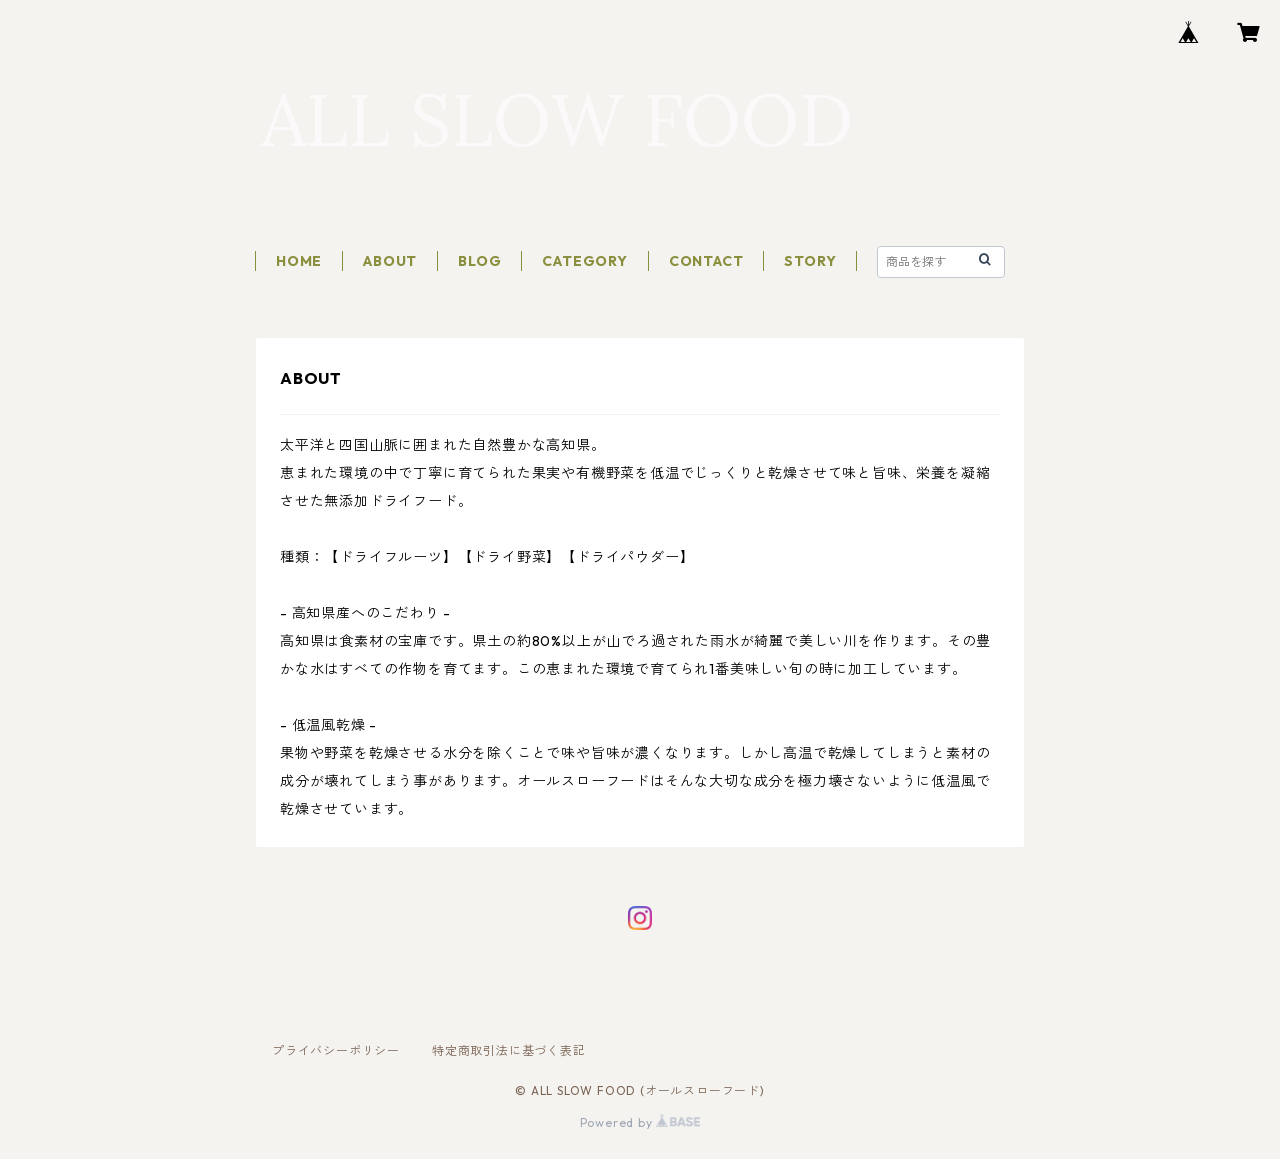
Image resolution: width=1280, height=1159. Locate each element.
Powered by (640, 1122)
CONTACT (706, 261)
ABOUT (390, 261)
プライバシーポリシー (336, 1050)
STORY (810, 261)
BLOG (479, 261)
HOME (299, 261)
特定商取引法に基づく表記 (509, 1050)
